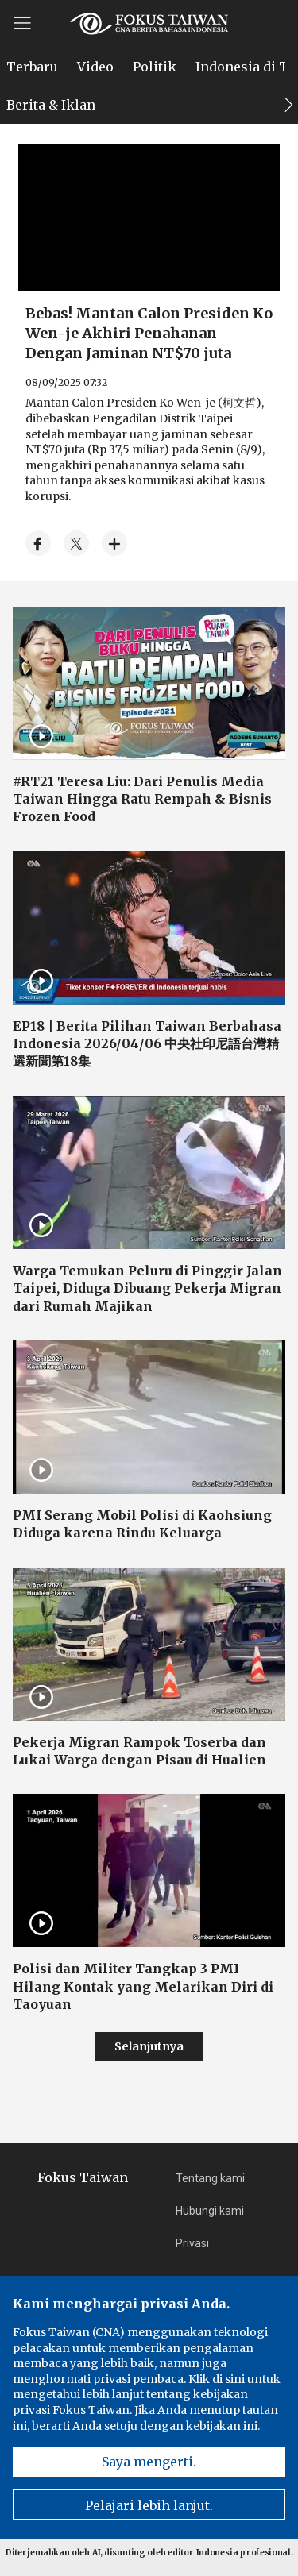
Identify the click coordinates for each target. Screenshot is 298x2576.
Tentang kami (210, 2178)
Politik (154, 67)
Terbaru (32, 67)
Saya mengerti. (149, 2462)
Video (95, 67)
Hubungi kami (210, 2210)
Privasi (192, 2243)
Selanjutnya (149, 2046)
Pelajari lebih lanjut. (149, 2505)
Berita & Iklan (50, 105)
